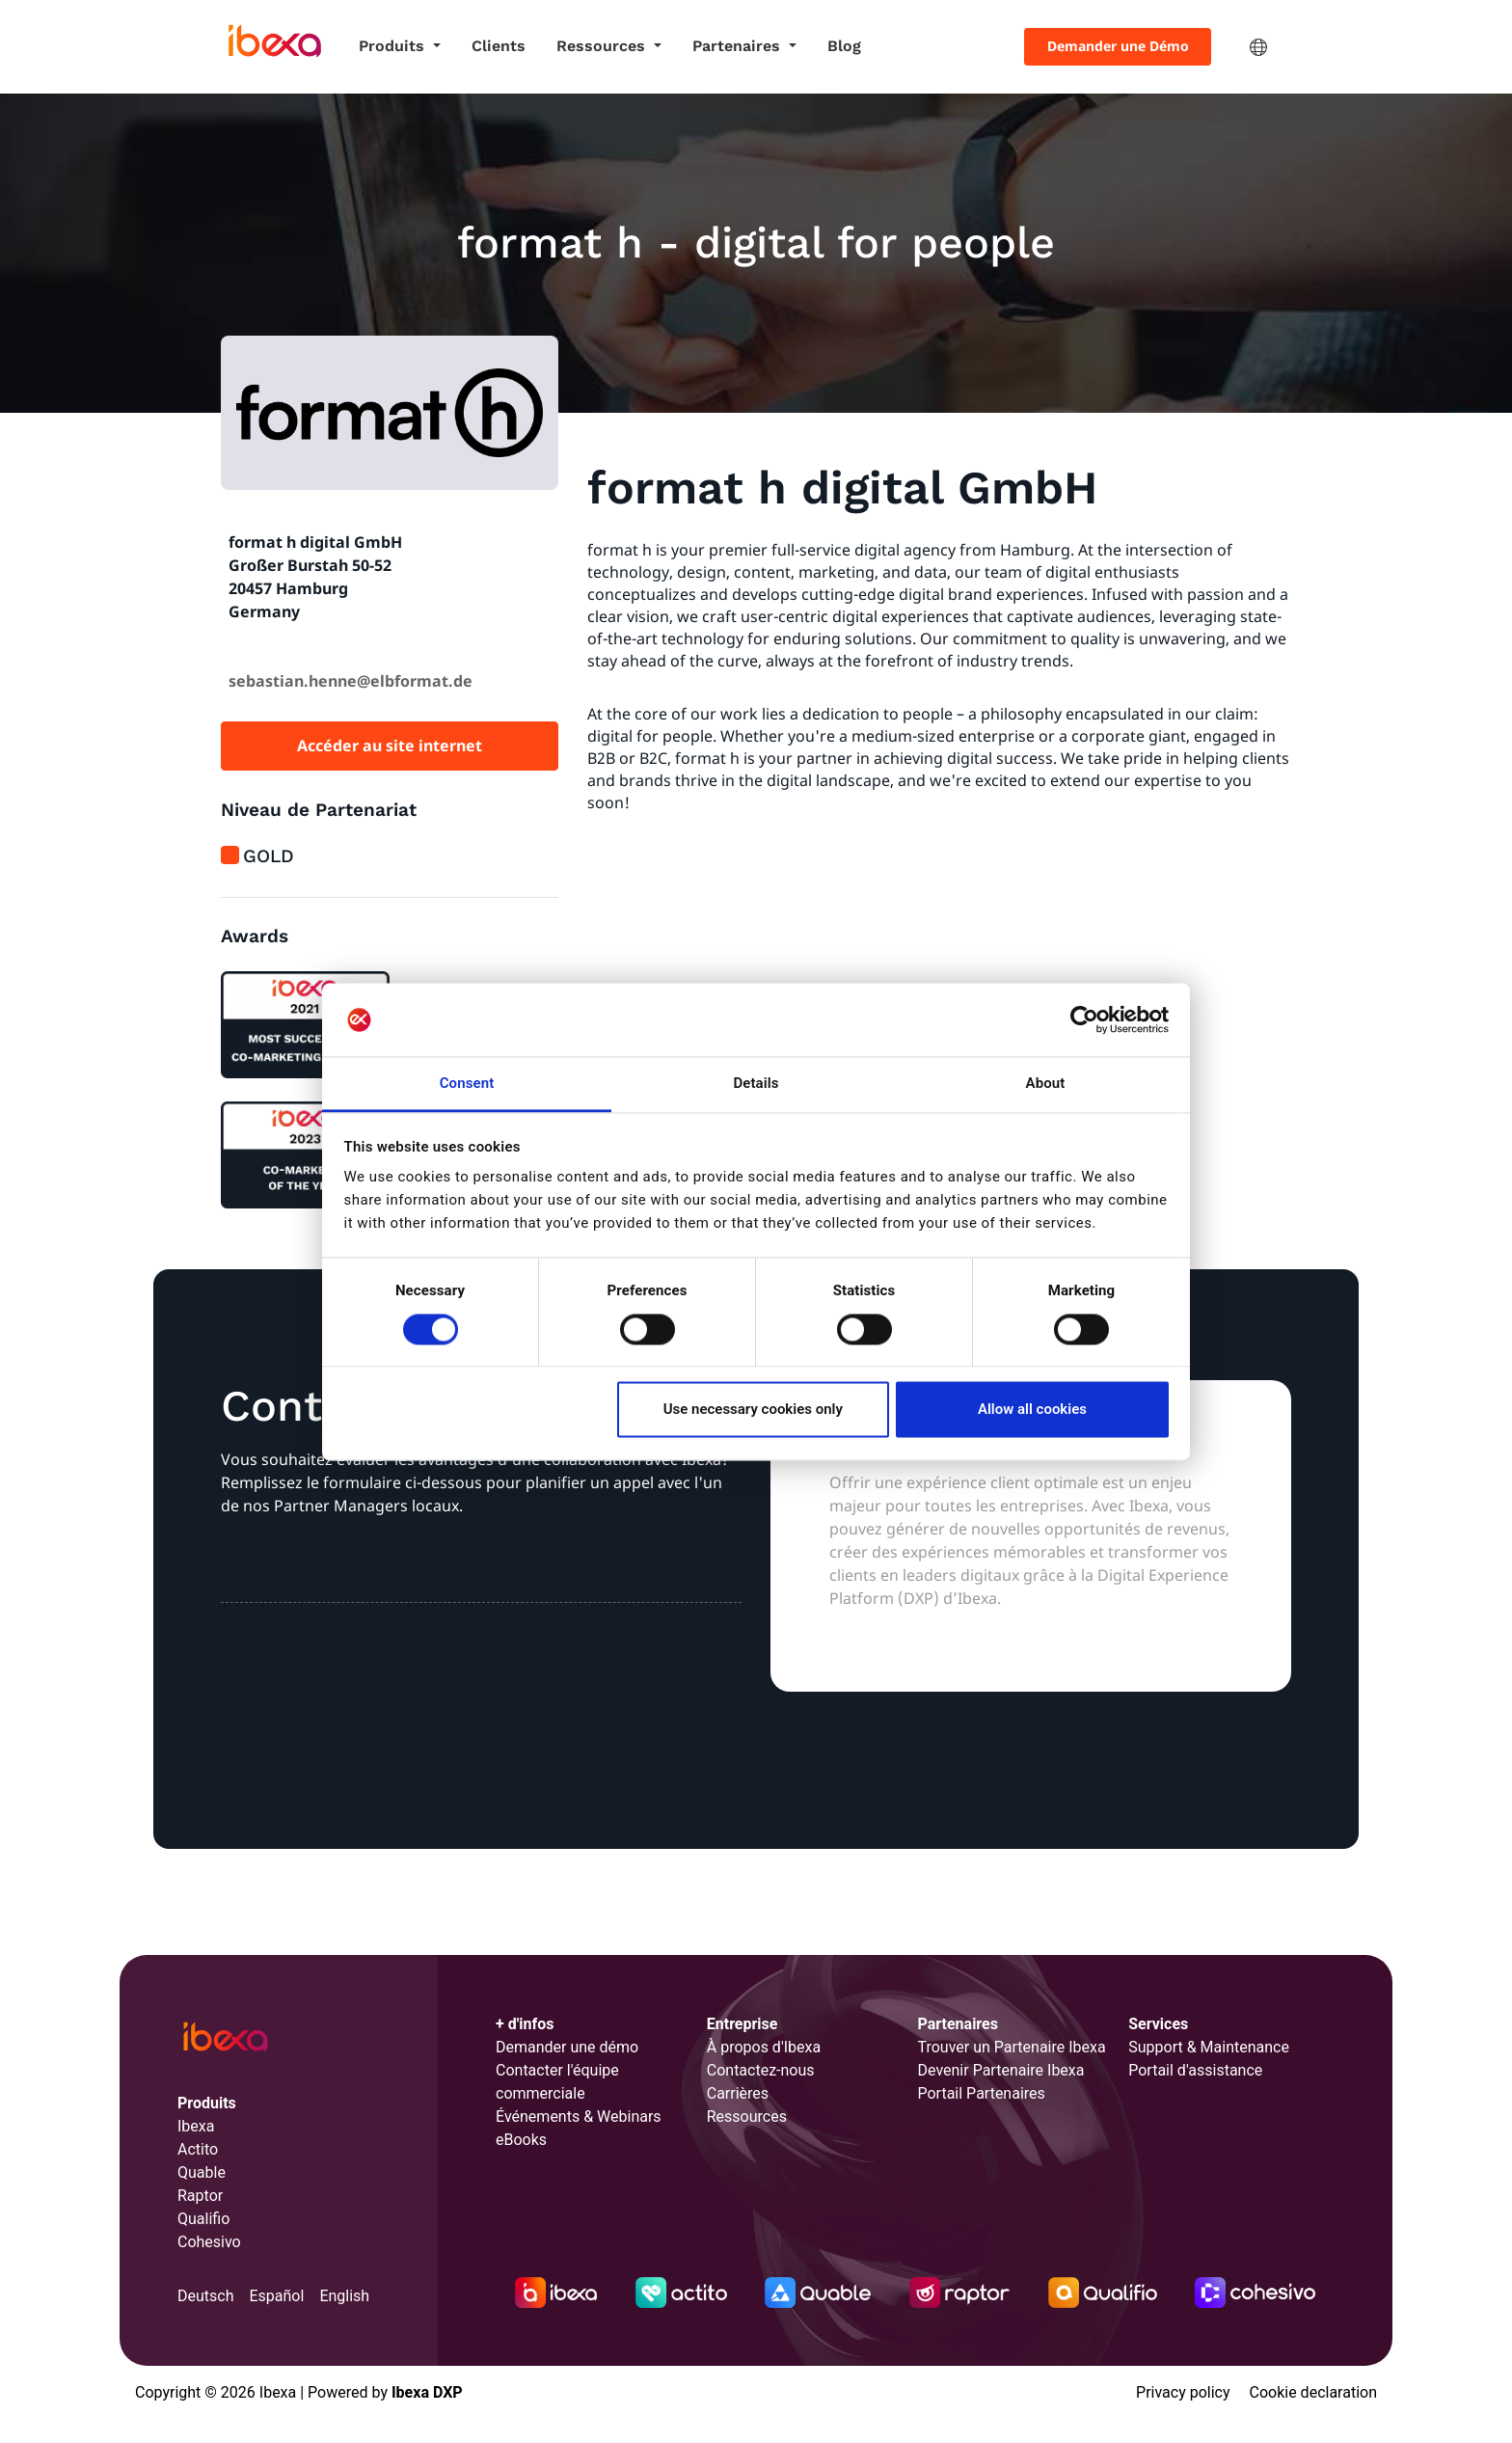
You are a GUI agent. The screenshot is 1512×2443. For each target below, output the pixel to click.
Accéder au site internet (389, 745)
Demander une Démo (1118, 46)
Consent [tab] (467, 1084)
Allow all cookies (1032, 1410)
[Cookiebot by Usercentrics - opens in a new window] (1084, 1019)
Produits (394, 46)
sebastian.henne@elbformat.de (350, 681)
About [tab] (1046, 1084)
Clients (499, 46)
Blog (844, 46)
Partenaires (738, 46)
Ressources (603, 46)
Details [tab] (755, 1084)
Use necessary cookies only (753, 1410)
